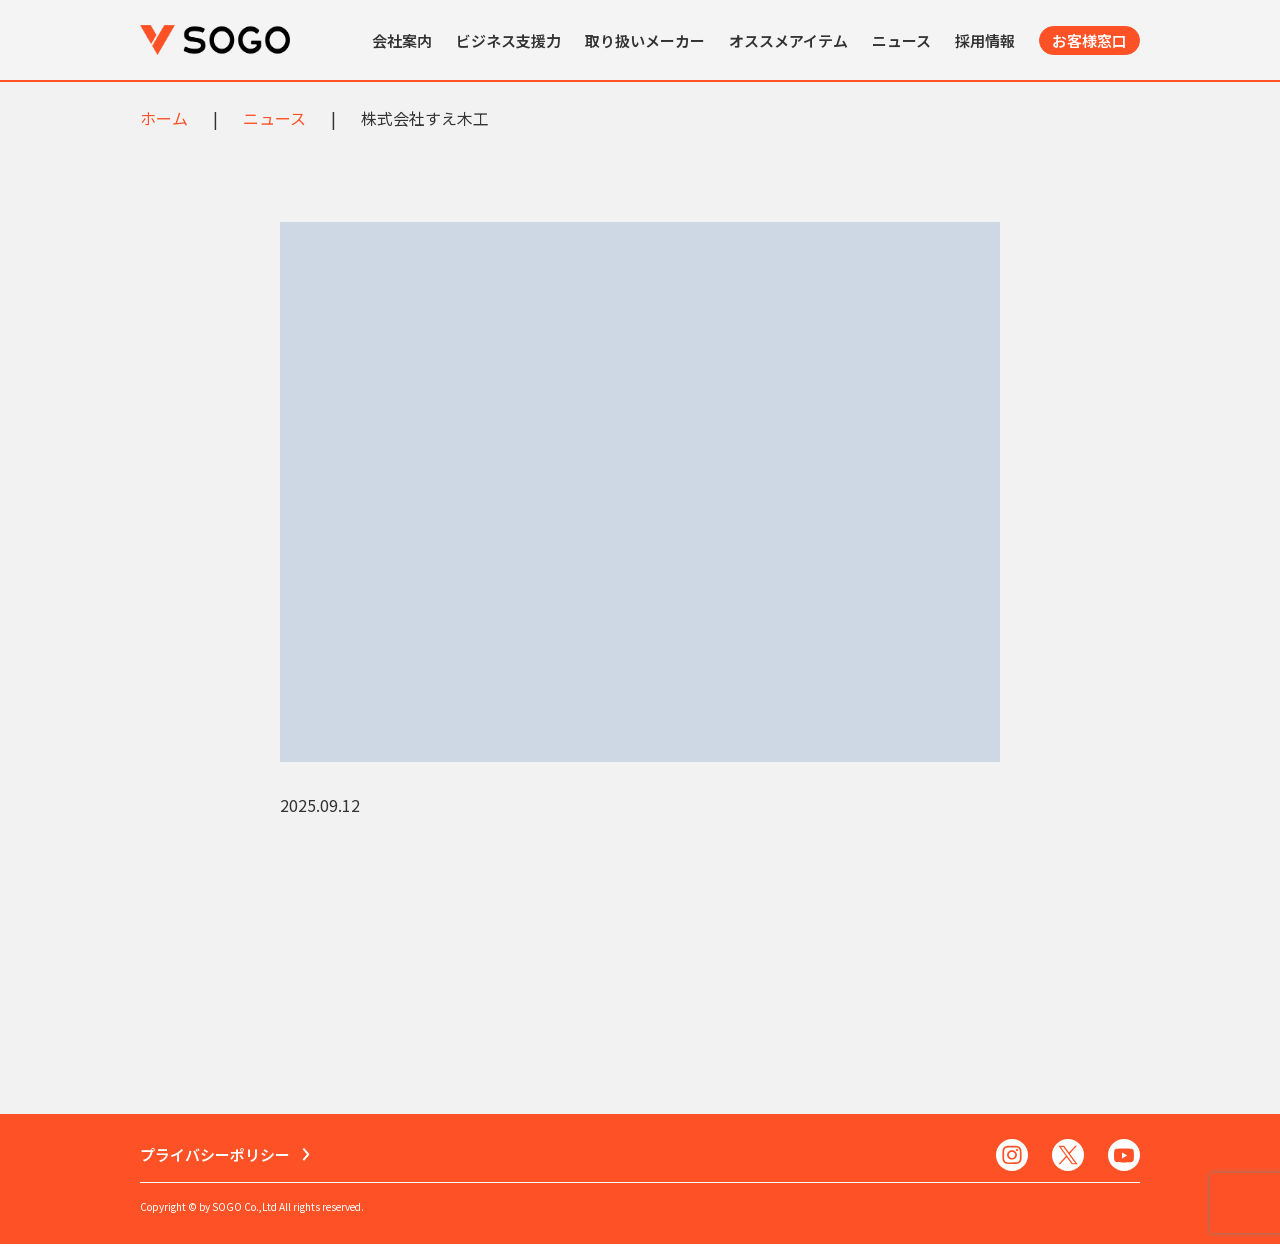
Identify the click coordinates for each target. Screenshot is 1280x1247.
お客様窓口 (1089, 40)
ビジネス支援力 (508, 40)
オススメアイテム (788, 40)
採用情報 (985, 40)
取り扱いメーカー (645, 40)
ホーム (164, 118)
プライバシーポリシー (215, 1156)
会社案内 (402, 40)
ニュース (901, 40)
